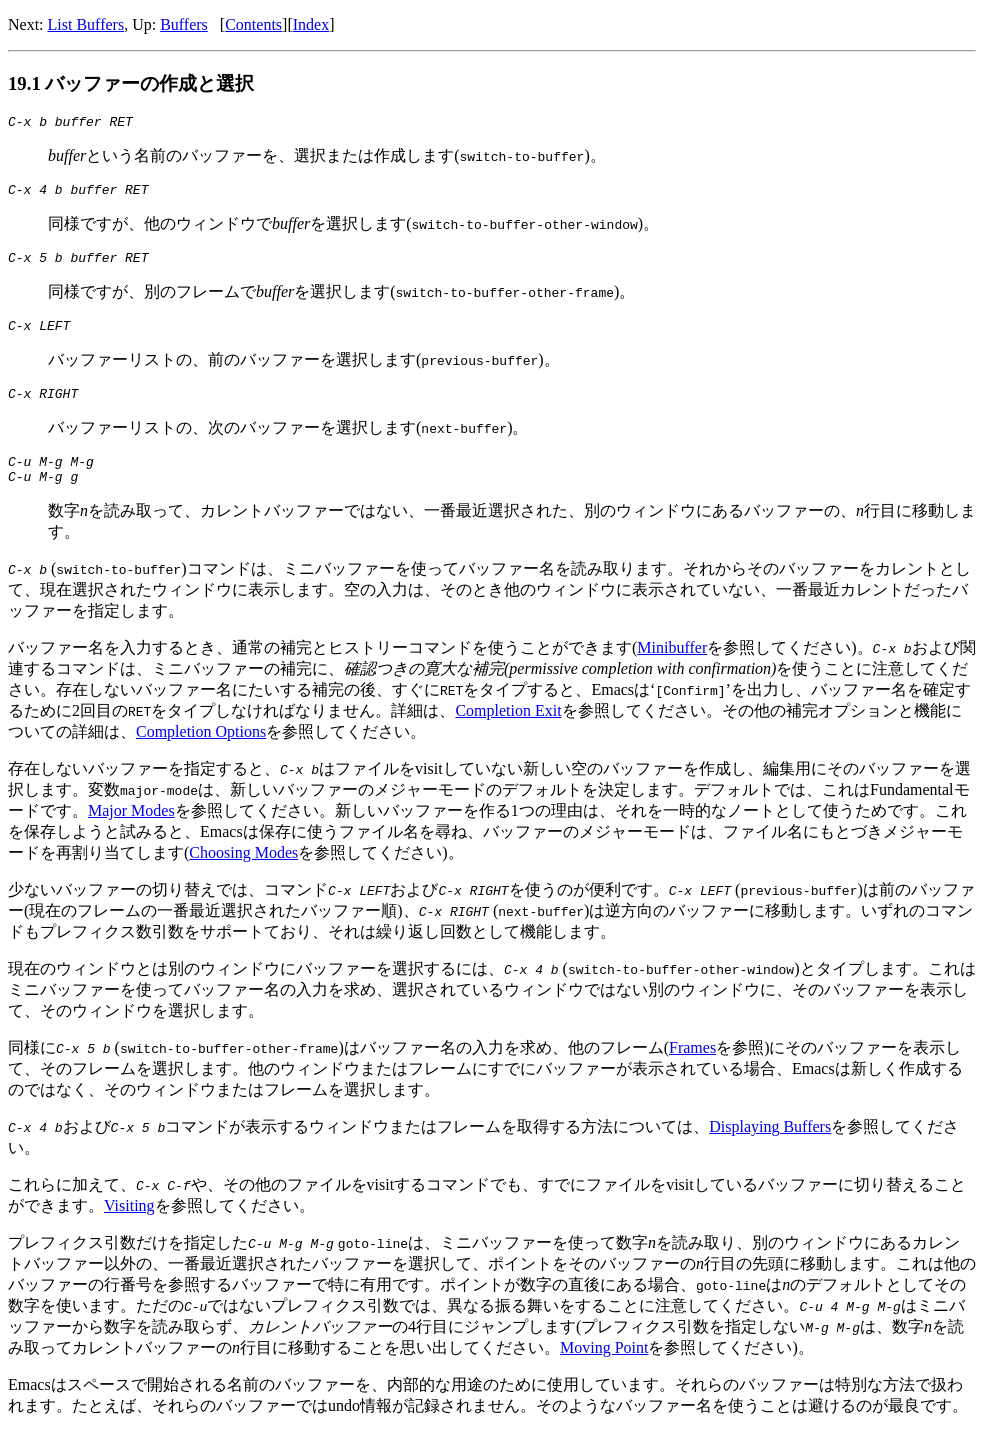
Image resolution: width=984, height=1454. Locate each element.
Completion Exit (508, 731)
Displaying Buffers (770, 1147)
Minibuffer (672, 668)
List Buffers (86, 24)
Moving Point (588, 1368)
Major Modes (131, 831)
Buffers (184, 24)
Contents (253, 24)
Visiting (129, 1226)
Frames (692, 1068)
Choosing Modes (243, 873)
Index (311, 24)
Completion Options (201, 752)
